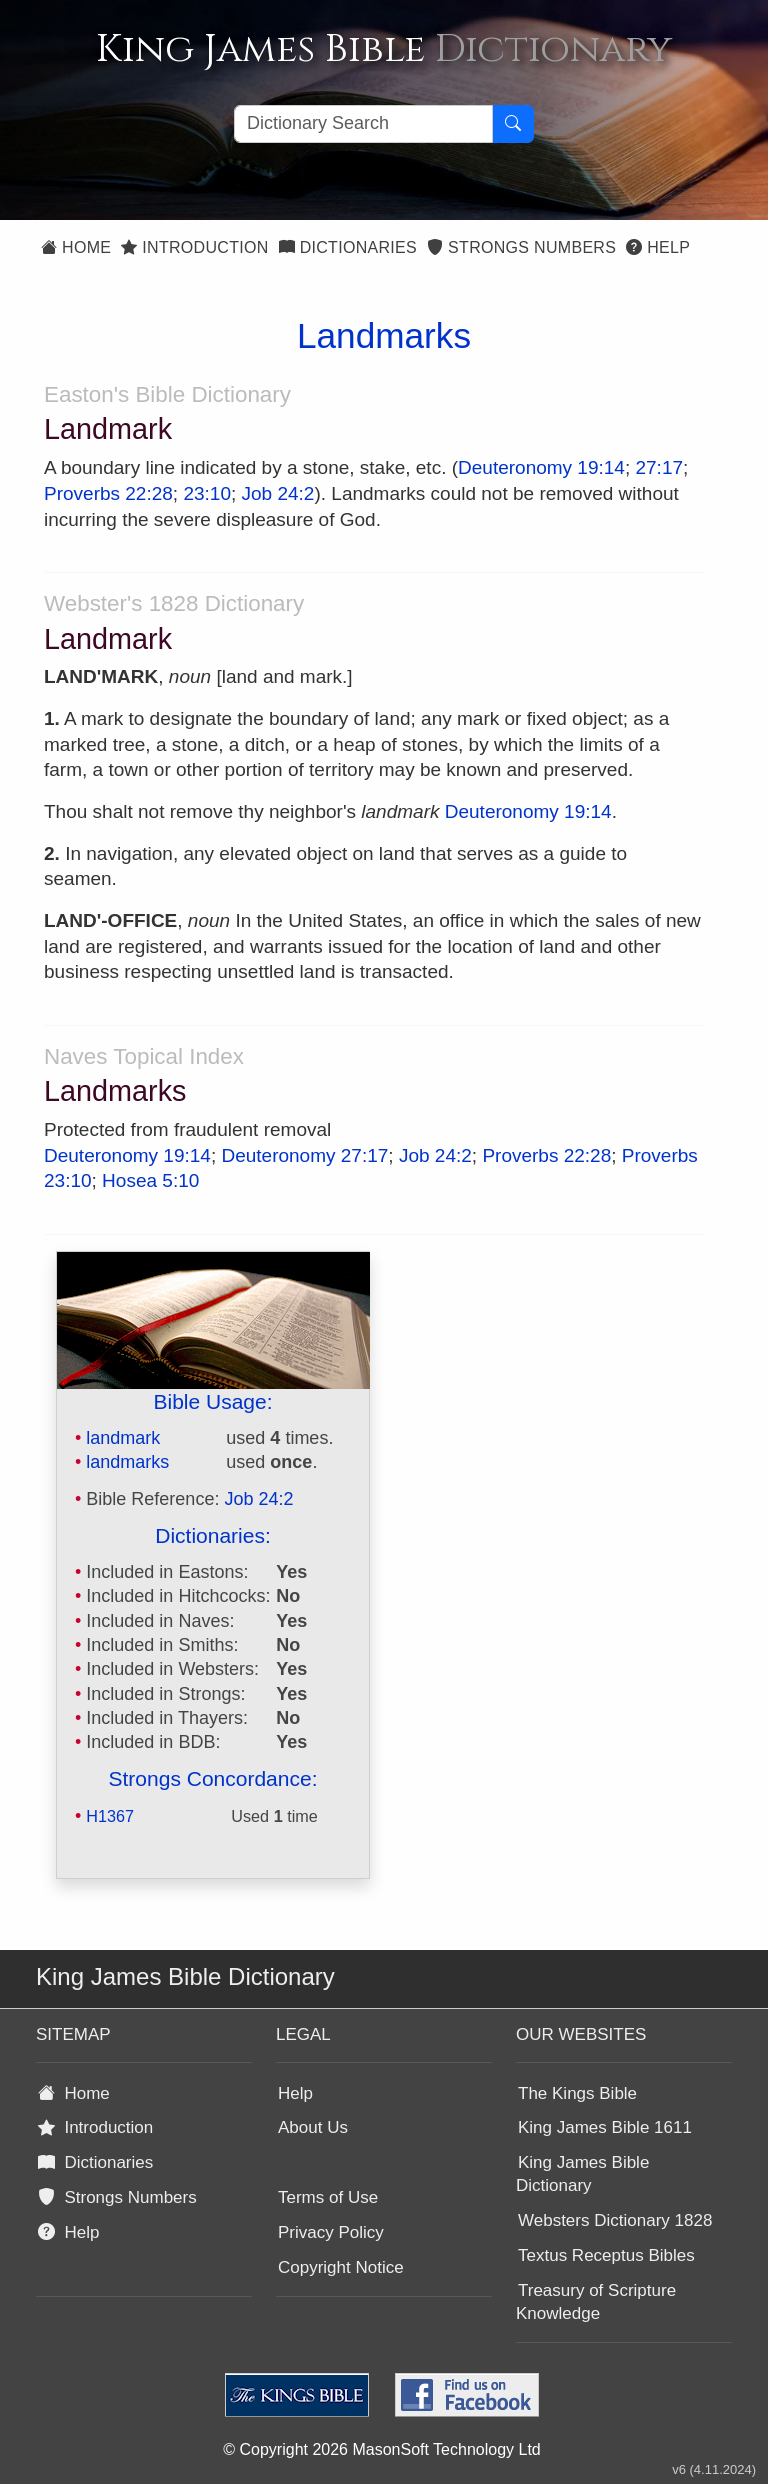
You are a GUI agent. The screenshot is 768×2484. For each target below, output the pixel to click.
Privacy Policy (331, 2232)
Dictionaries (348, 247)
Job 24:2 (278, 493)
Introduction (194, 247)
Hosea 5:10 (150, 1180)
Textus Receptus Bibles (606, 2255)
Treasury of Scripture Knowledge (596, 2302)
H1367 (110, 1816)
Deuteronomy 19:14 (541, 467)
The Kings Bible (577, 2093)
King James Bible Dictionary (582, 2174)
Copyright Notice (341, 2267)
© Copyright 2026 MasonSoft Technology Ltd (381, 2449)
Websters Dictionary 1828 (615, 2220)
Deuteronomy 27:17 (304, 1155)
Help (658, 247)
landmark (123, 1438)
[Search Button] (513, 124)
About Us (313, 2127)
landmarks (127, 1462)
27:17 (659, 467)
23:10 (207, 493)
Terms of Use (328, 2197)
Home (76, 247)
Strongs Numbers (521, 247)
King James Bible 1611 (605, 2127)
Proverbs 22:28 (108, 493)
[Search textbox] (363, 124)
